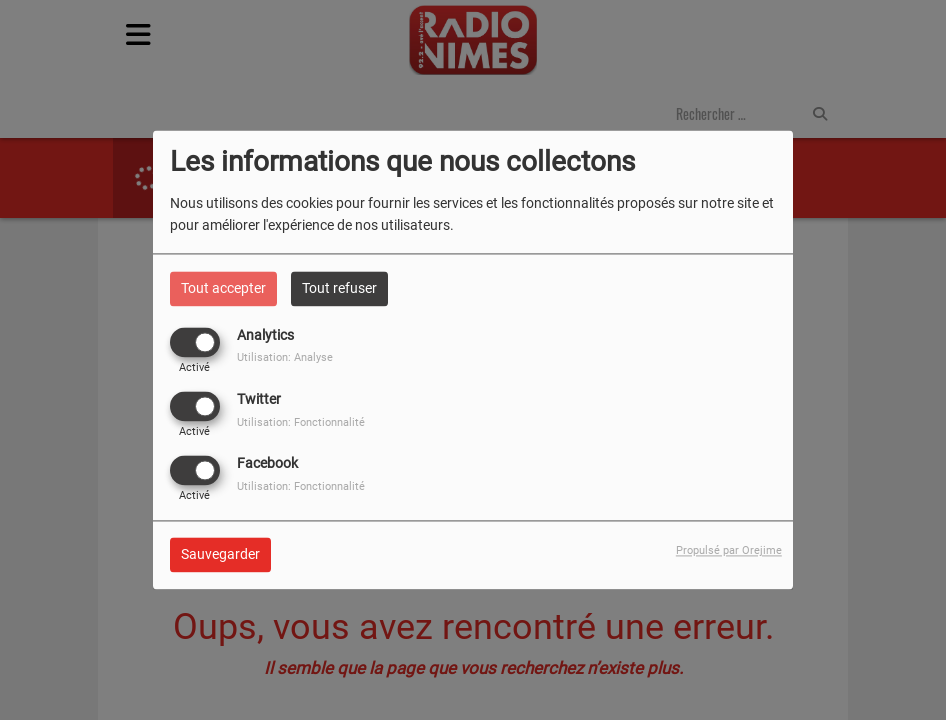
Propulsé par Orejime (729, 551)
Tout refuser (339, 288)
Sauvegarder (220, 555)
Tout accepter (223, 288)
